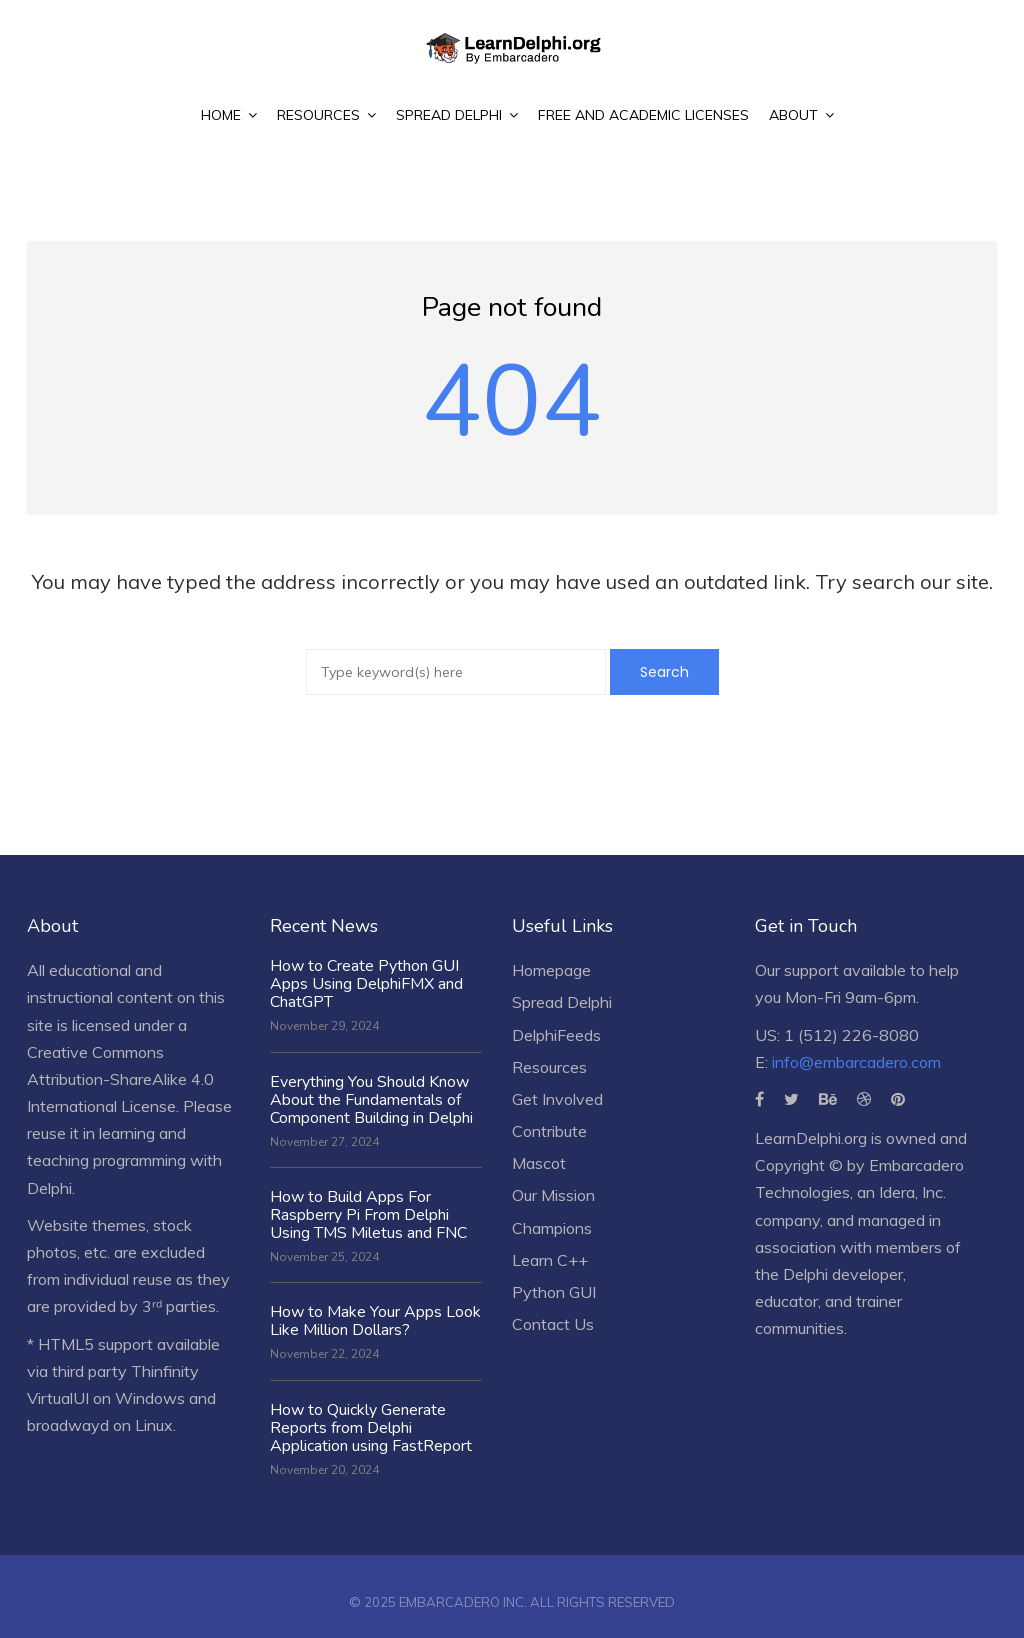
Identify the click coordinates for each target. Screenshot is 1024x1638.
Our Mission (553, 1195)
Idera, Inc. (912, 1192)
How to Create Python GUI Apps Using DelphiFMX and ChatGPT (366, 984)
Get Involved (557, 1099)
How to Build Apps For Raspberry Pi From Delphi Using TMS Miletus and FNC (368, 1215)
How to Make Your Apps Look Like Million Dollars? (375, 1321)
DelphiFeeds (556, 1035)
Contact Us (553, 1324)
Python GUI (554, 1292)
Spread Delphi (562, 1002)
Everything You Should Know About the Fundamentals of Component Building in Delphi (371, 1100)
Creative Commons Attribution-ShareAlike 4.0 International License (120, 1079)
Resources (549, 1067)
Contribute (549, 1131)
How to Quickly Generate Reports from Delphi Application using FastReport (371, 1428)
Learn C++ (550, 1260)
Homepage (551, 970)
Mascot (539, 1163)
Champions (552, 1228)
